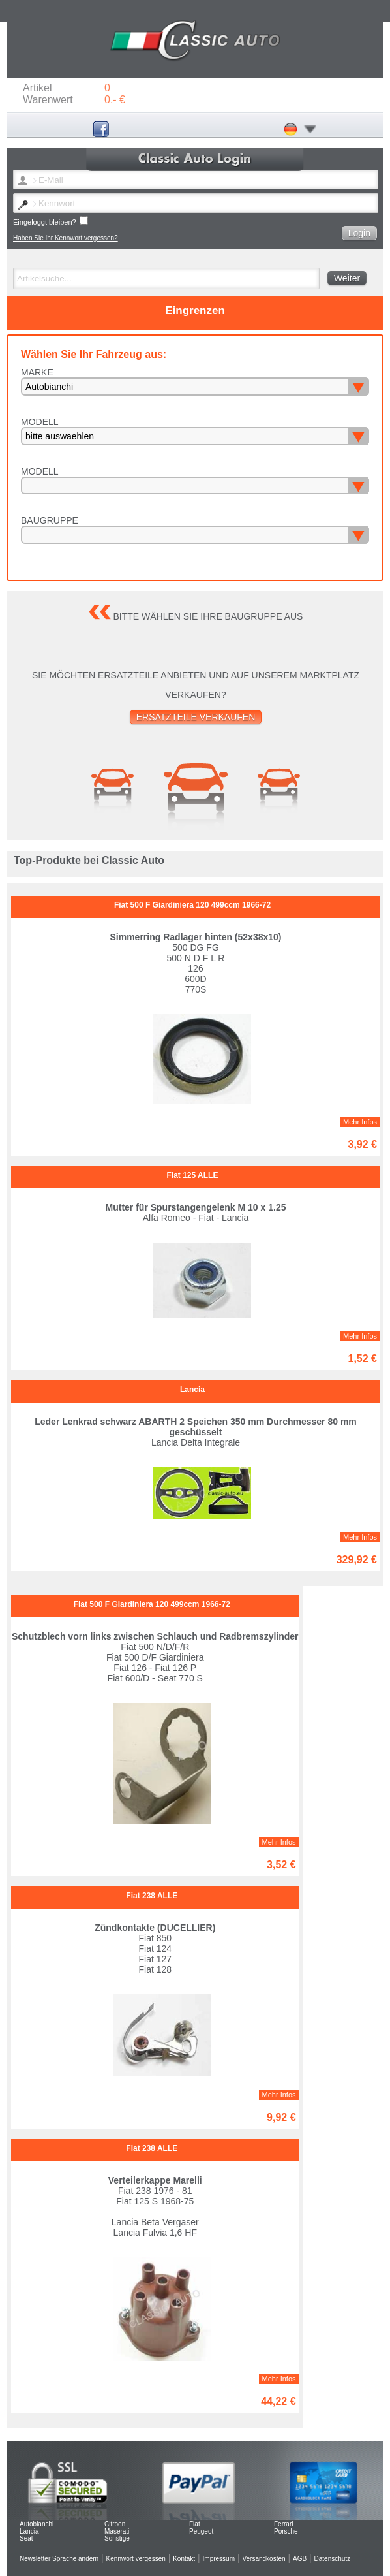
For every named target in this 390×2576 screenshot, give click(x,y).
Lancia (29, 2531)
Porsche (286, 2531)
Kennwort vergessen (136, 2558)
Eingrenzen (195, 310)
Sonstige (117, 2538)
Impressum (219, 2558)
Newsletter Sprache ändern (59, 2558)
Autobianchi (36, 2524)
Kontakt (184, 2558)
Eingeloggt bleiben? (50, 221)
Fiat (194, 2524)
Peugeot (201, 2531)
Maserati (116, 2531)
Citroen (114, 2524)
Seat (26, 2538)
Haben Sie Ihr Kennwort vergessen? (65, 238)
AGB (300, 2558)
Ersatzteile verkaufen (196, 717)
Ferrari (283, 2524)
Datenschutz (332, 2558)
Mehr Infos (360, 1122)
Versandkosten (263, 2558)
